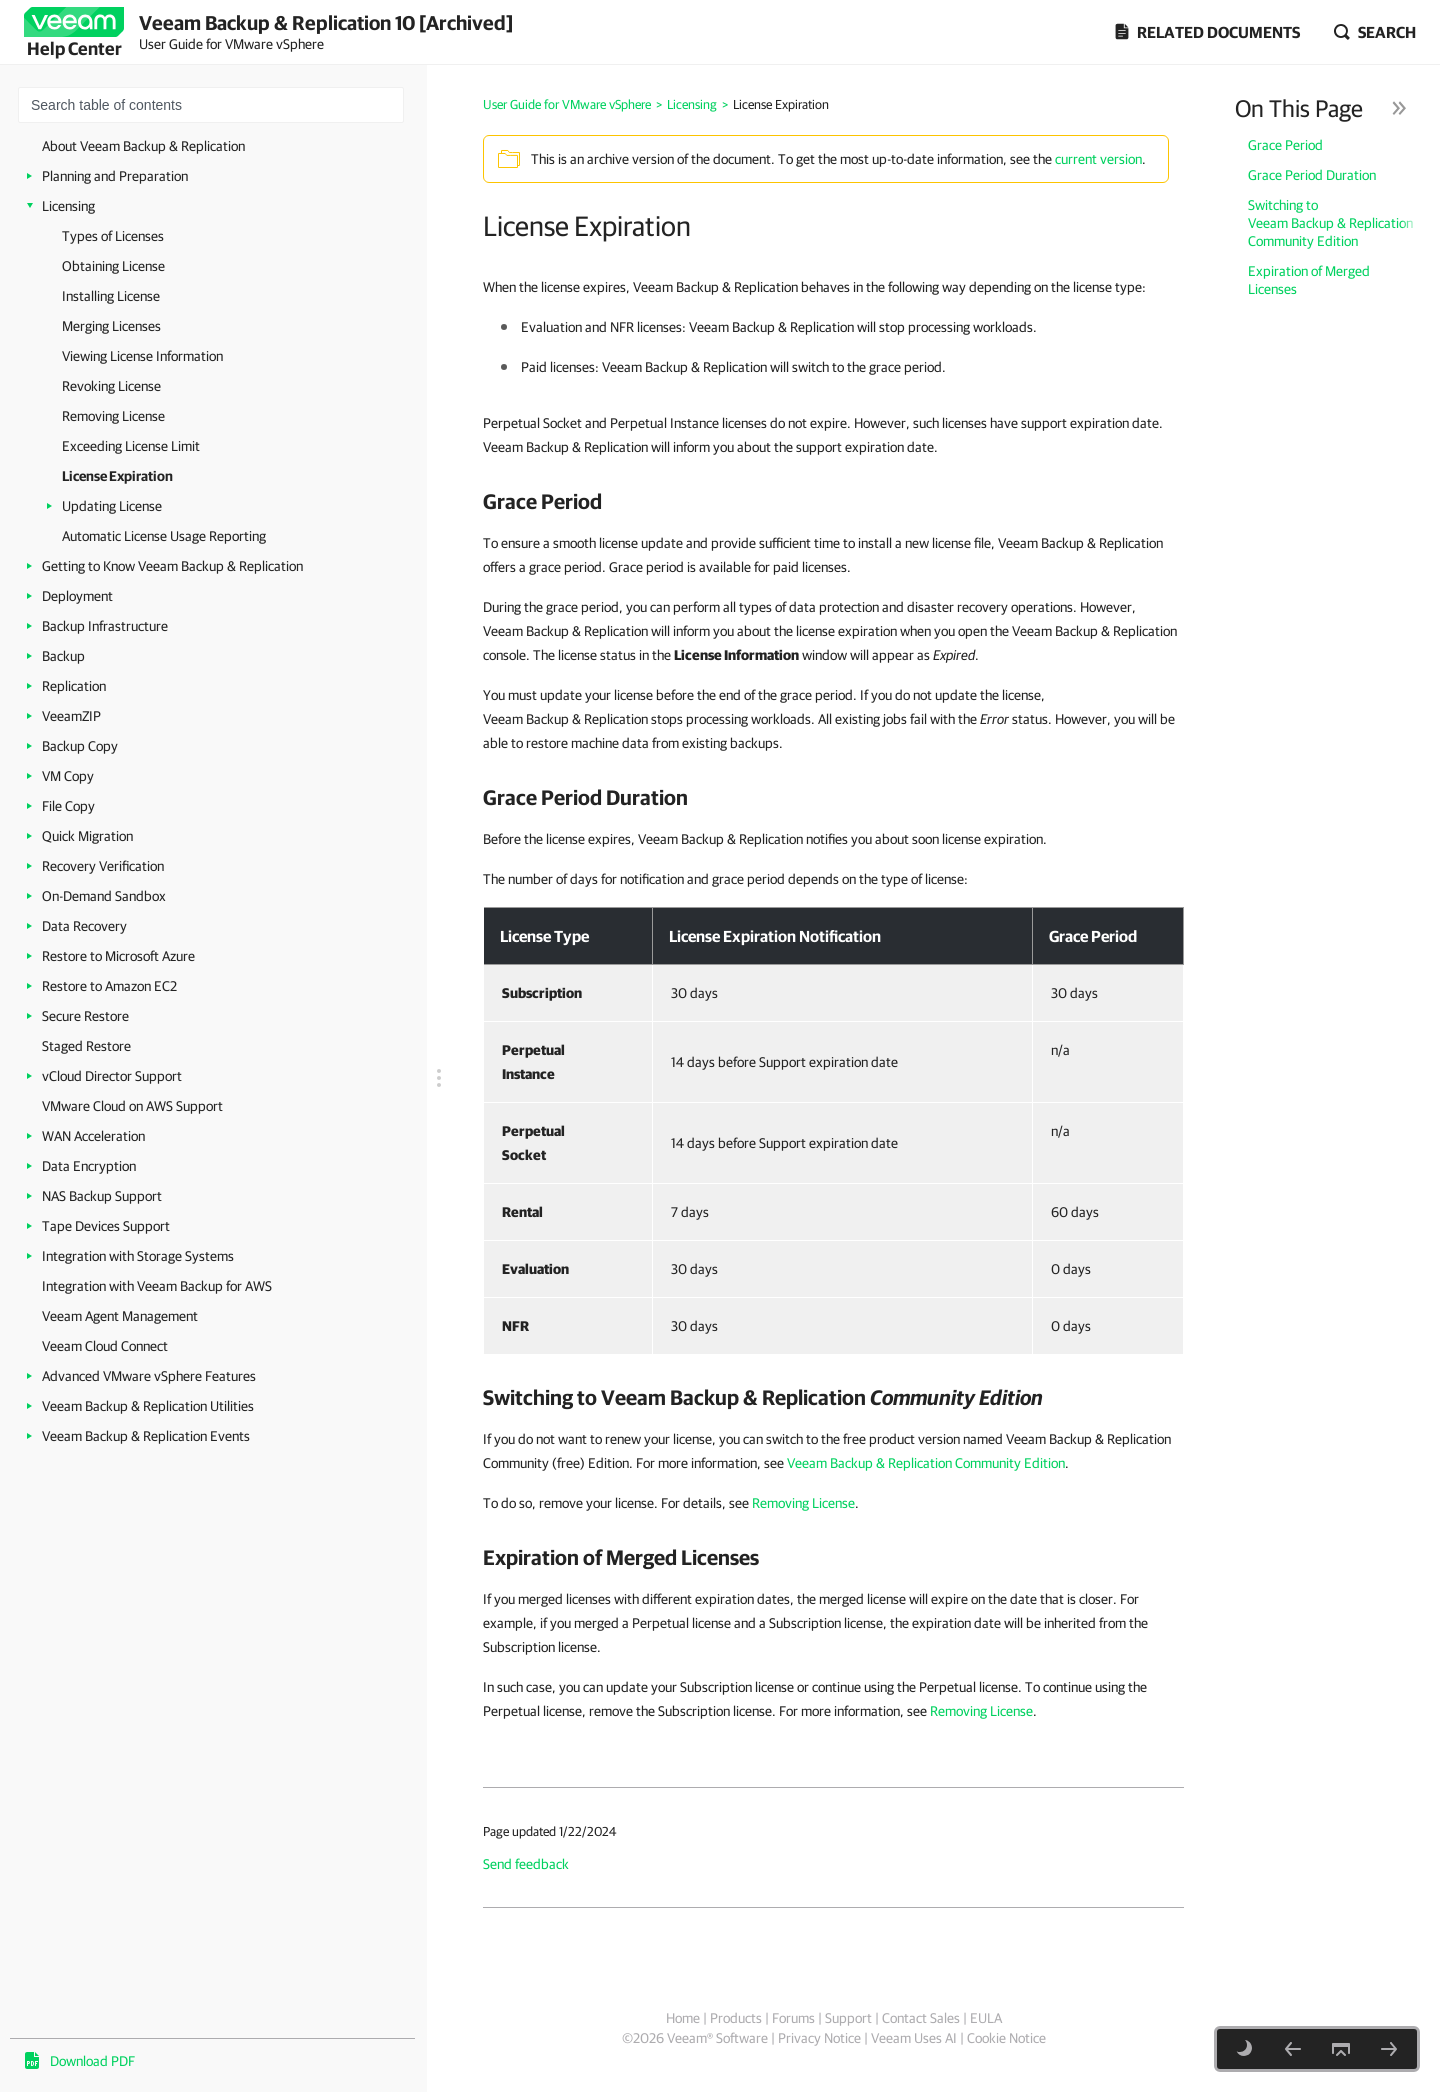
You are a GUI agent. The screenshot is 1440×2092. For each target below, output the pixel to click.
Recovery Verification (103, 866)
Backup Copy (80, 746)
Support (848, 2018)
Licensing (68, 206)
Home (683, 2018)
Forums (793, 2018)
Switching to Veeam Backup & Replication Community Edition (1330, 223)
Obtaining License (113, 266)
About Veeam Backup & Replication (143, 146)
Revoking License (111, 386)
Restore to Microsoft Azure (118, 956)
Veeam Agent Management (120, 1316)
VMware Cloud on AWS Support (132, 1106)
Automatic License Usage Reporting (164, 536)
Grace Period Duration (1312, 175)
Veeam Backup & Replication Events (146, 1436)
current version (1098, 159)
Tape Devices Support (106, 1226)
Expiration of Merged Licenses (1309, 280)
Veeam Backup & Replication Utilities (148, 1406)
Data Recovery (84, 926)
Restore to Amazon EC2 (109, 986)
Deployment (77, 596)
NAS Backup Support (102, 1196)
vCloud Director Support (112, 1076)
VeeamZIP (71, 716)
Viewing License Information (142, 356)
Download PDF (92, 2061)
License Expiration (117, 476)
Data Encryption (89, 1166)
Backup (63, 656)
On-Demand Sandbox (104, 896)
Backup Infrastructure (105, 626)
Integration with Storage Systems (138, 1256)
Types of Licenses (113, 236)
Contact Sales (921, 2018)
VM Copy (68, 776)
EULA (986, 2018)
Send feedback (526, 1864)
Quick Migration (87, 836)
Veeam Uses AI (914, 2038)
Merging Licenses (111, 326)
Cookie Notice (1006, 2038)
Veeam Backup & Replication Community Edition (926, 1463)
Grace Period (1285, 145)
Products (736, 2018)
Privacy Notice (819, 2038)
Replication (74, 686)
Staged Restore (86, 1046)
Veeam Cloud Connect (105, 1346)
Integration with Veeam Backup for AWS (157, 1286)
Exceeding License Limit (131, 446)
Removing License (113, 416)
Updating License (112, 506)
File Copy (68, 806)
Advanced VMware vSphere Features (149, 1376)
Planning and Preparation (115, 176)
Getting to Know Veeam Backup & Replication (172, 566)
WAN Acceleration (93, 1136)
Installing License (111, 296)
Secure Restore (85, 1016)
